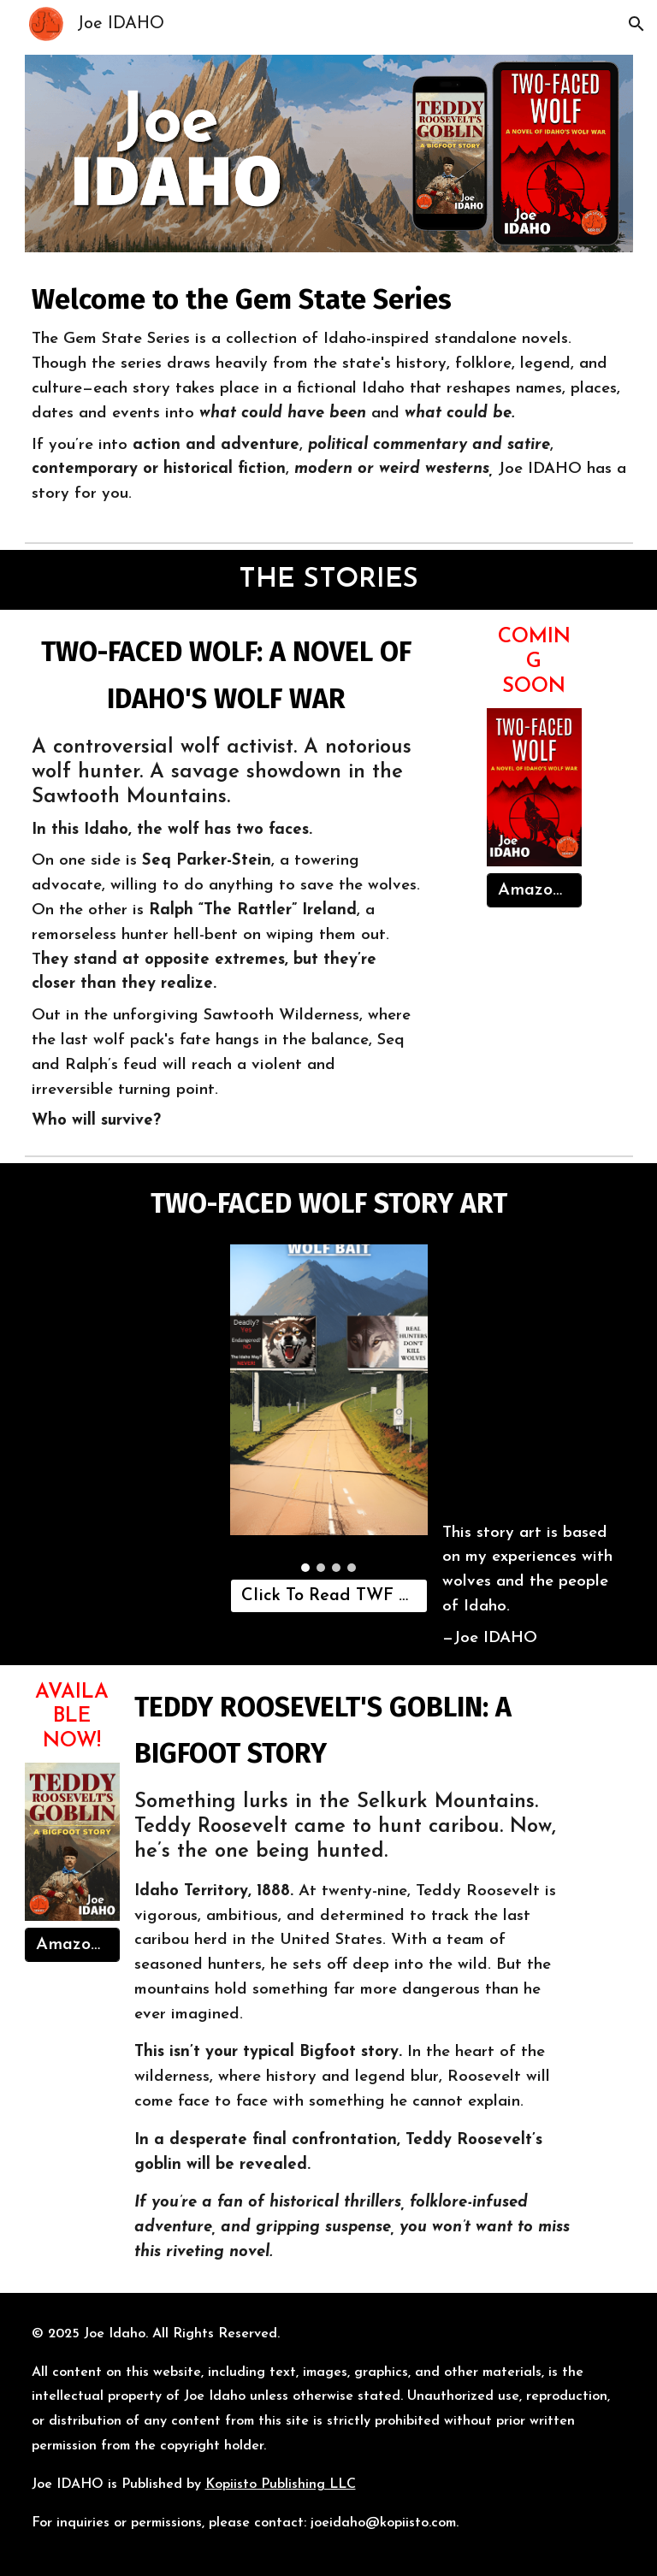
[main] (329, 397)
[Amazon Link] (534, 890)
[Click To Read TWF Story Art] (329, 1596)
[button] (636, 23)
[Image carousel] (329, 1408)
